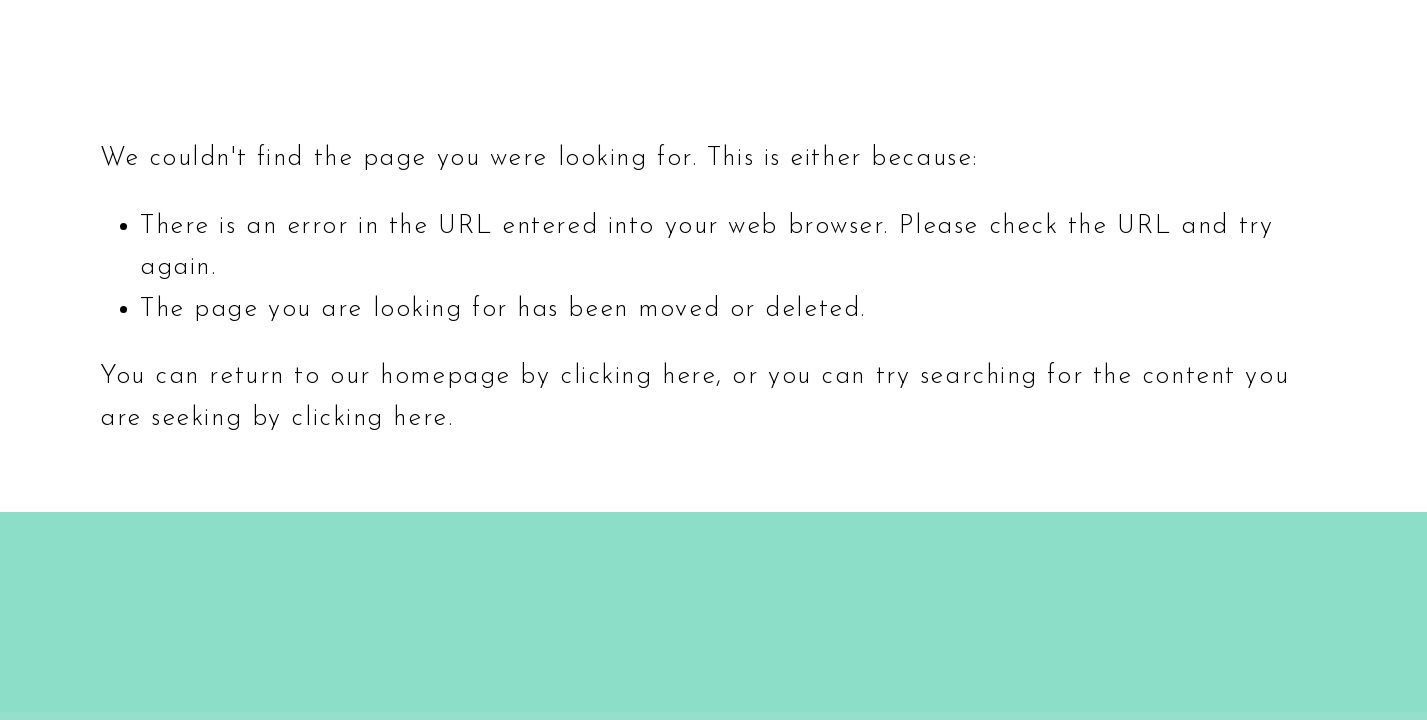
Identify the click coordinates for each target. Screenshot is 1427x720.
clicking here (638, 376)
